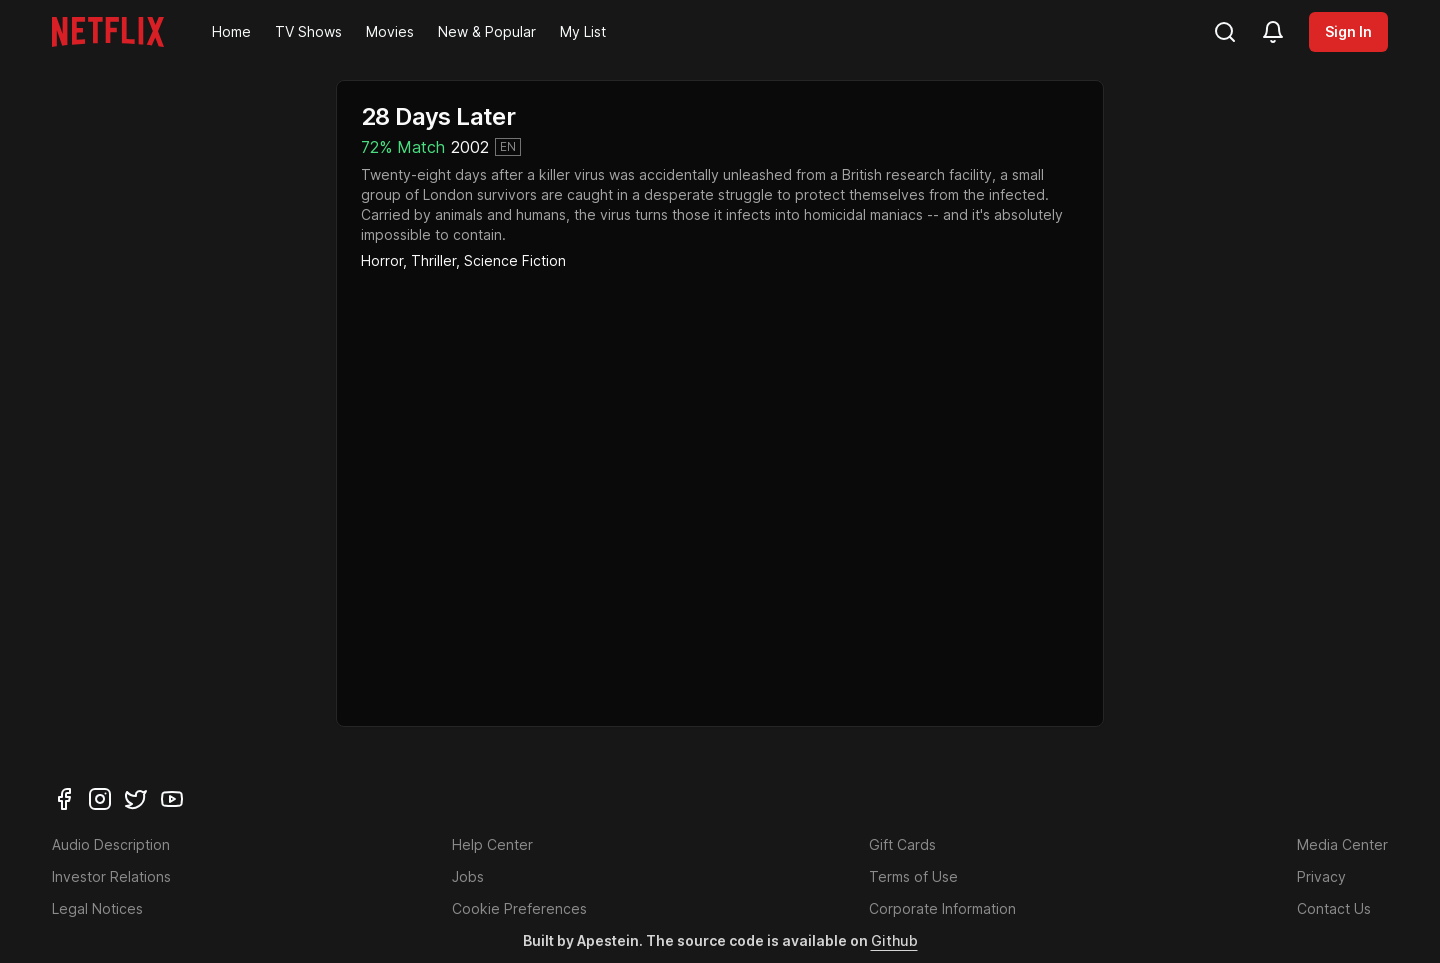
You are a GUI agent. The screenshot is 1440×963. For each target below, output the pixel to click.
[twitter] (136, 799)
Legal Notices (97, 908)
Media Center (1342, 844)
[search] (1225, 32)
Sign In (1348, 31)
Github (894, 940)
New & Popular (487, 31)
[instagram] (100, 799)
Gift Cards (902, 844)
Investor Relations (111, 876)
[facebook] (64, 799)
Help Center (492, 844)
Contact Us (1334, 908)
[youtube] (172, 799)
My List (583, 31)
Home (231, 31)
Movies (390, 31)
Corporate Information (942, 908)
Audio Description (111, 844)
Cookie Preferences (519, 908)
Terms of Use (913, 876)
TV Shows (308, 31)
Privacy (1321, 876)
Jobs (468, 876)
